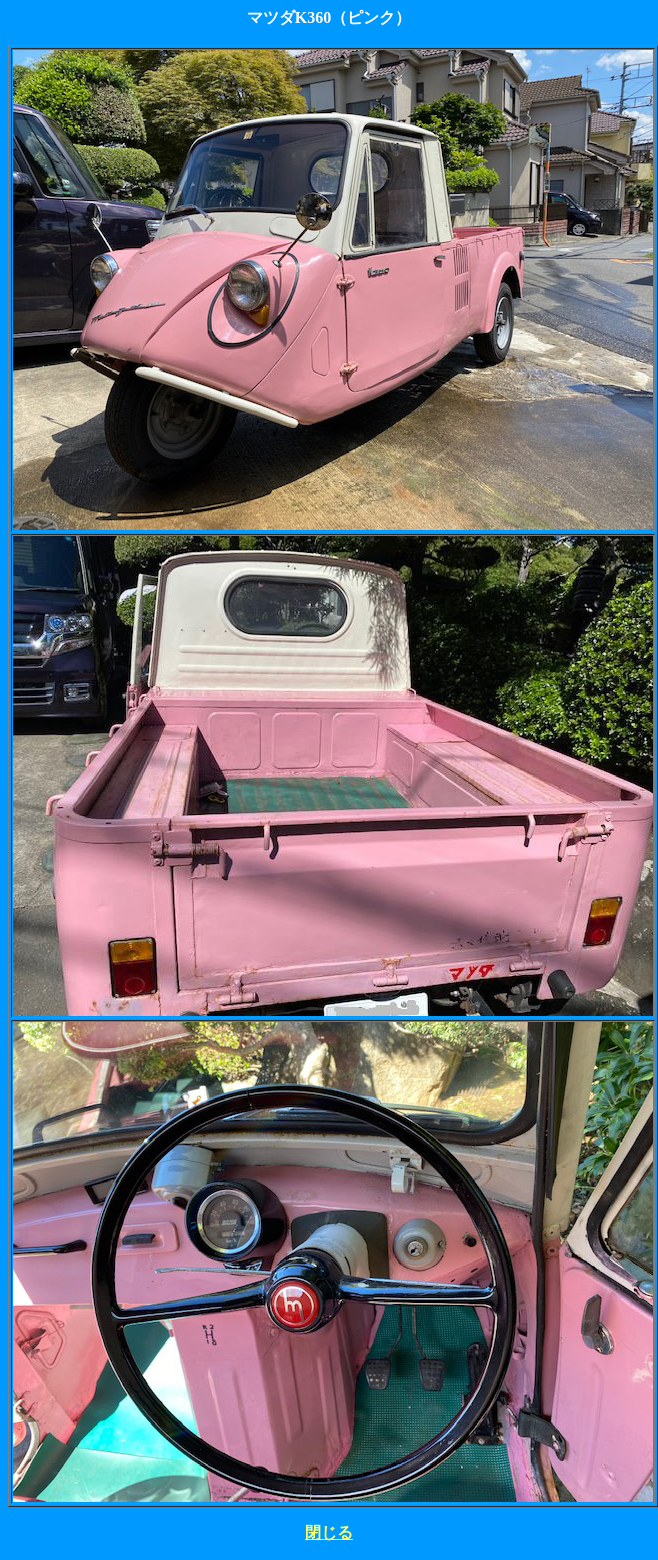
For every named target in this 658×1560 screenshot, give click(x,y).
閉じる (329, 1532)
